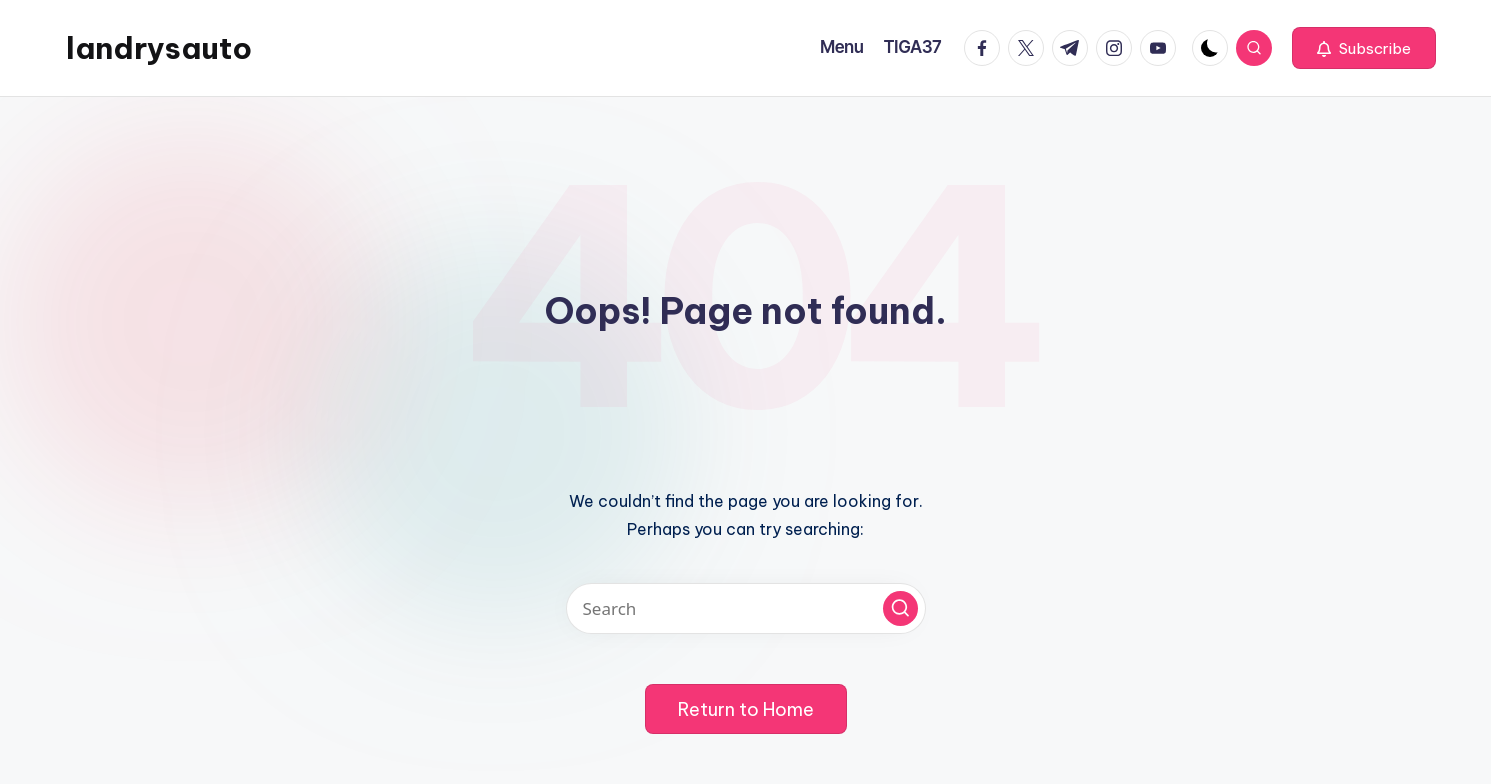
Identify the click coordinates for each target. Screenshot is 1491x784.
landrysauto (159, 48)
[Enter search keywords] (746, 608)
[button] (1364, 48)
